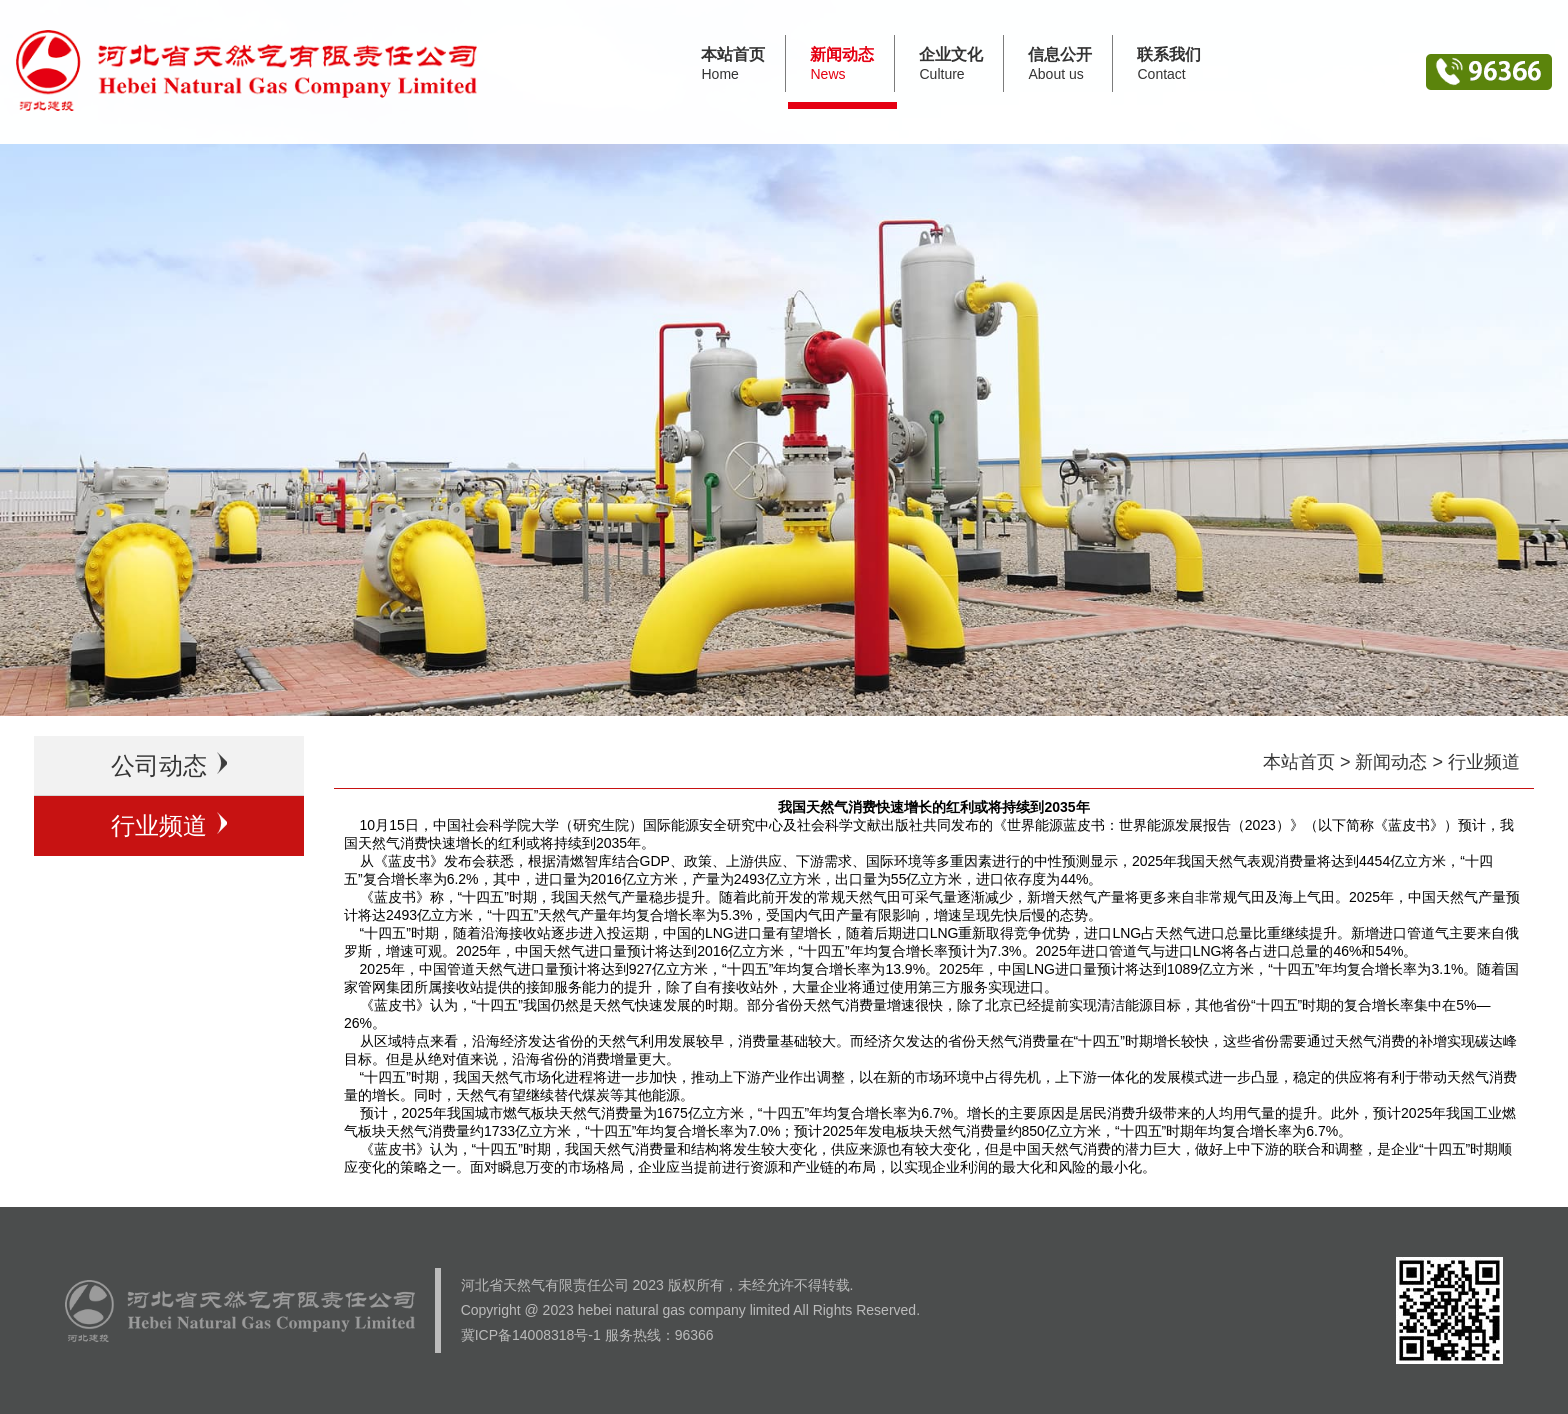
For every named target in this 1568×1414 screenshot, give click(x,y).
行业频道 (169, 825)
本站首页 (1299, 762)
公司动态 (169, 765)
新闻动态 (1391, 762)
